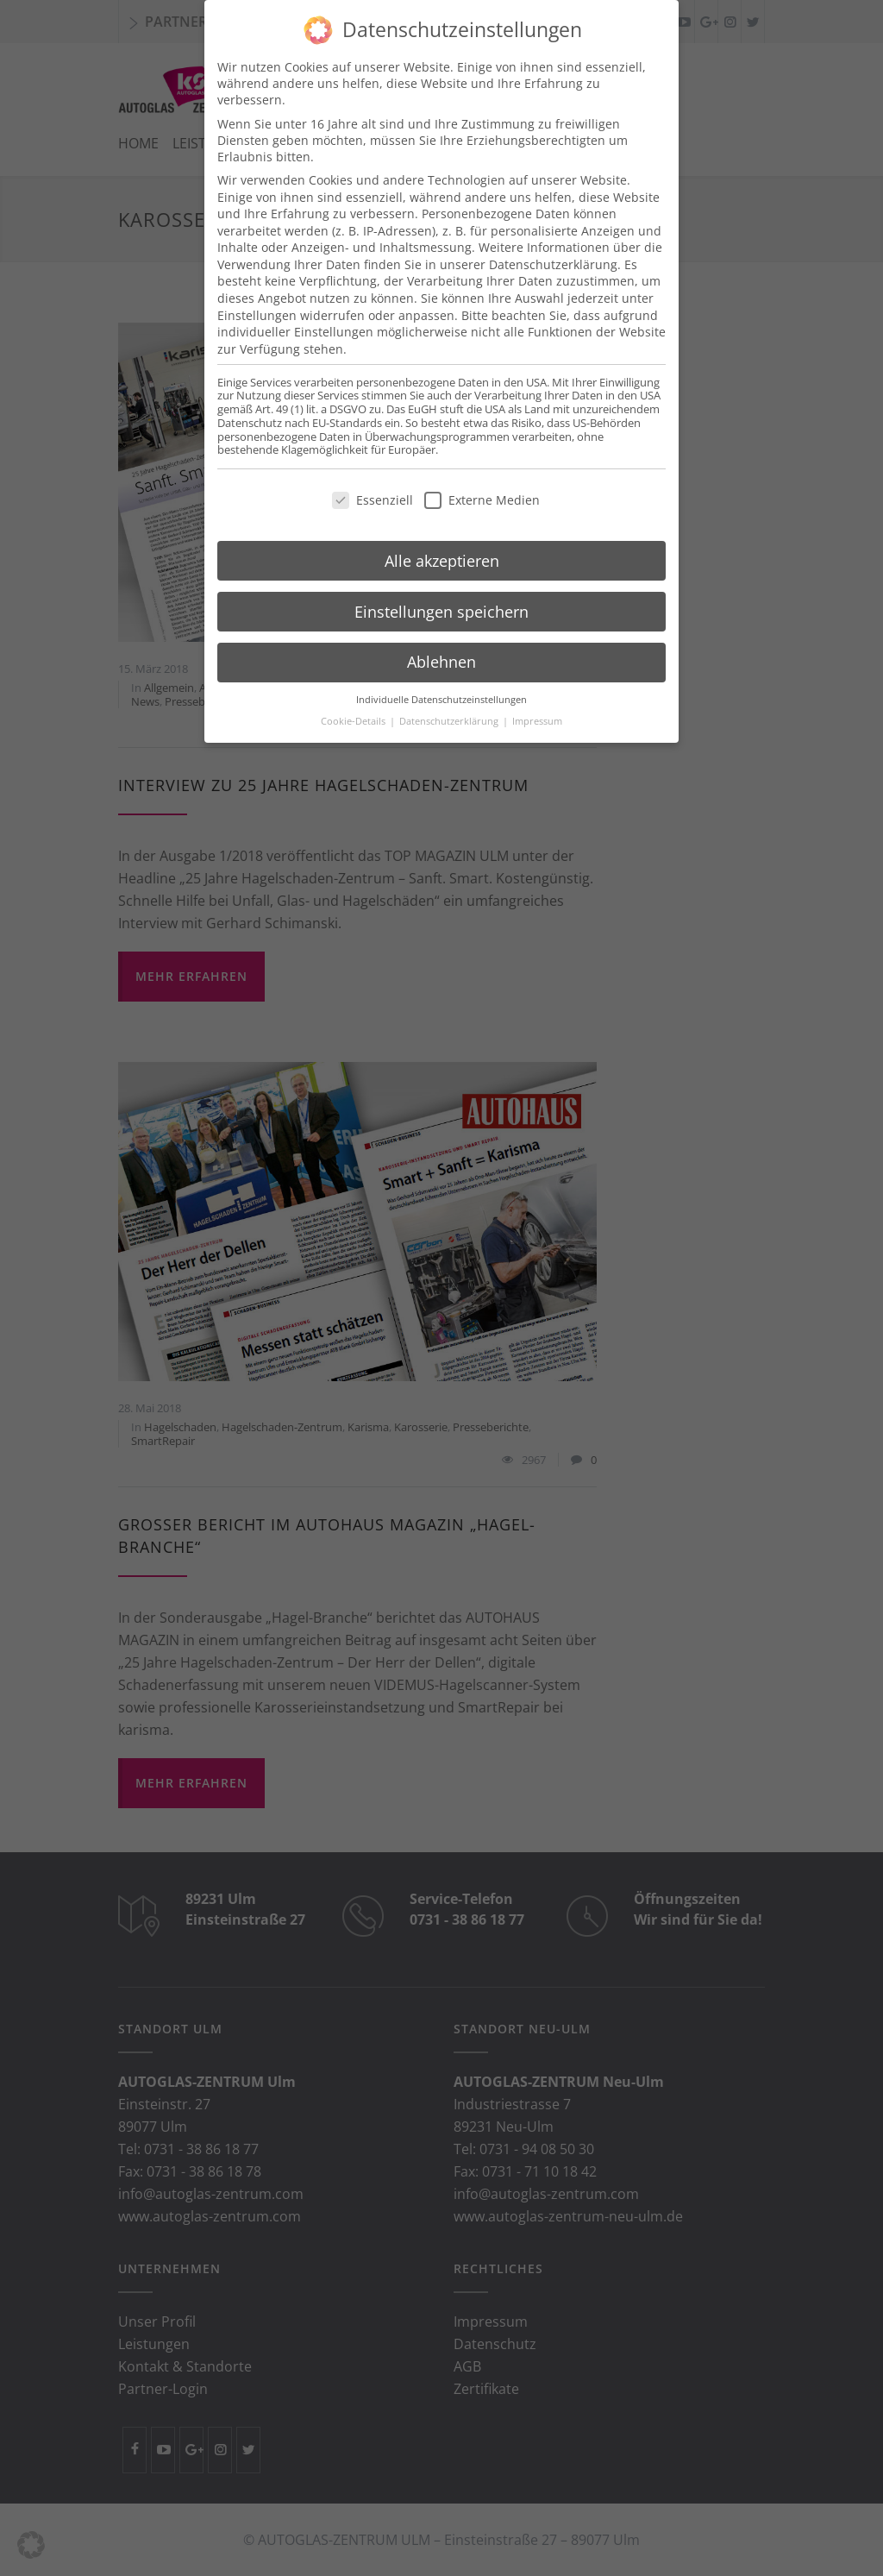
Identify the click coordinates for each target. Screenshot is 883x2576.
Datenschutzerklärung (553, 243)
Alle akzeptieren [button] (442, 539)
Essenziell (372, 478)
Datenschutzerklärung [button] (450, 700)
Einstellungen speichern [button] (441, 590)
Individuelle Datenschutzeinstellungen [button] (441, 678)
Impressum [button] (537, 700)
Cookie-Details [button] (354, 700)
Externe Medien (482, 478)
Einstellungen (257, 294)
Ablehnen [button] (441, 641)
